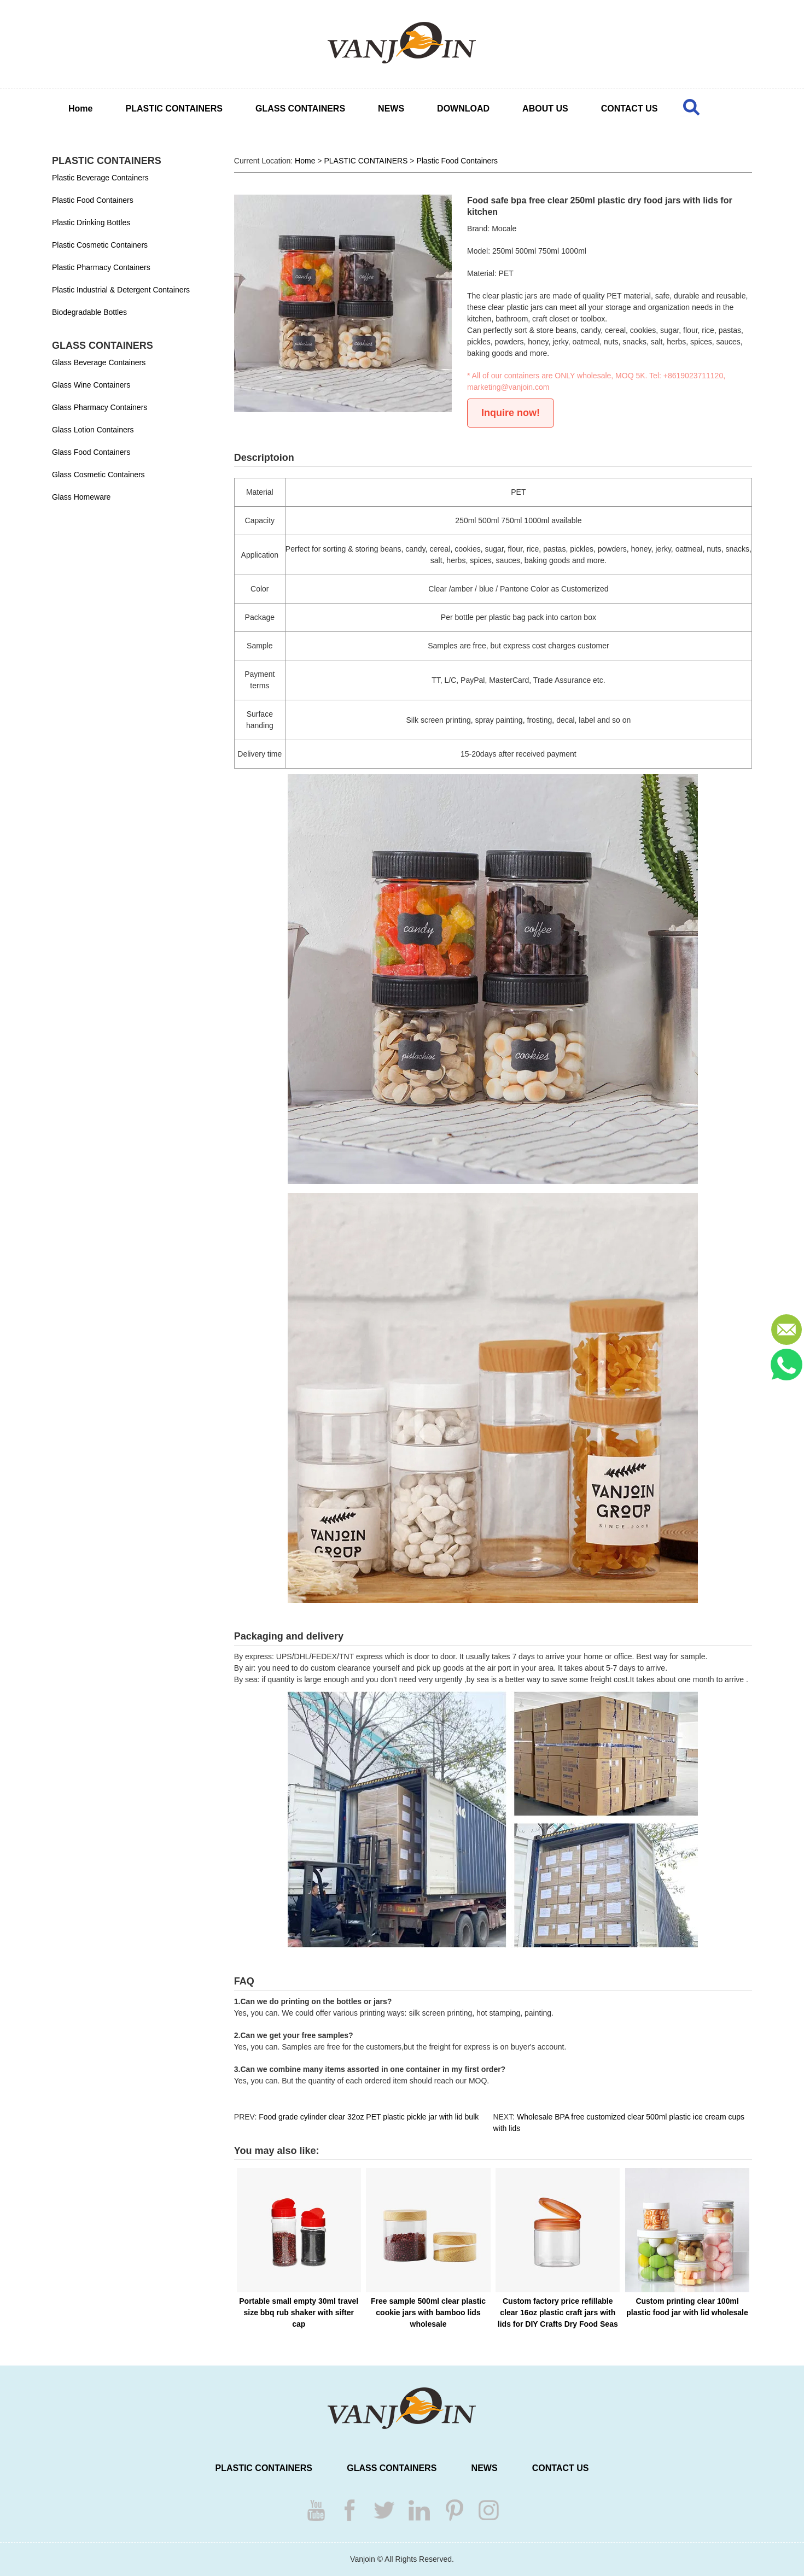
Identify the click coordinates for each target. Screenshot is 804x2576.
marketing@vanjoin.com (508, 387)
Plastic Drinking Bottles (91, 222)
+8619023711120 (693, 375)
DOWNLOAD (463, 108)
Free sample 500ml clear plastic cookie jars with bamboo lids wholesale (428, 2312)
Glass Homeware (81, 497)
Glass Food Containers (91, 452)
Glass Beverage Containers (98, 362)
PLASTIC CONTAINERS (173, 108)
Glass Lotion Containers (92, 429)
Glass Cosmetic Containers (98, 474)
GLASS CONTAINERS (300, 108)
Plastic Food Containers (92, 200)
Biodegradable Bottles (89, 312)
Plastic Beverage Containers (100, 177)
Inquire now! (510, 412)
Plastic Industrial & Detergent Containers (121, 289)
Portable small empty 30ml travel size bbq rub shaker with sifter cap (298, 2312)
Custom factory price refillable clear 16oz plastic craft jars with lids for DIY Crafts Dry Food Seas (558, 2312)
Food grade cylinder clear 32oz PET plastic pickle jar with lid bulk (369, 2116)
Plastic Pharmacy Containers (101, 267)
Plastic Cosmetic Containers (100, 245)
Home (80, 108)
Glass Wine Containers (91, 384)
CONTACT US (629, 108)
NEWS (391, 108)
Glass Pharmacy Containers (99, 407)
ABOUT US (545, 108)
